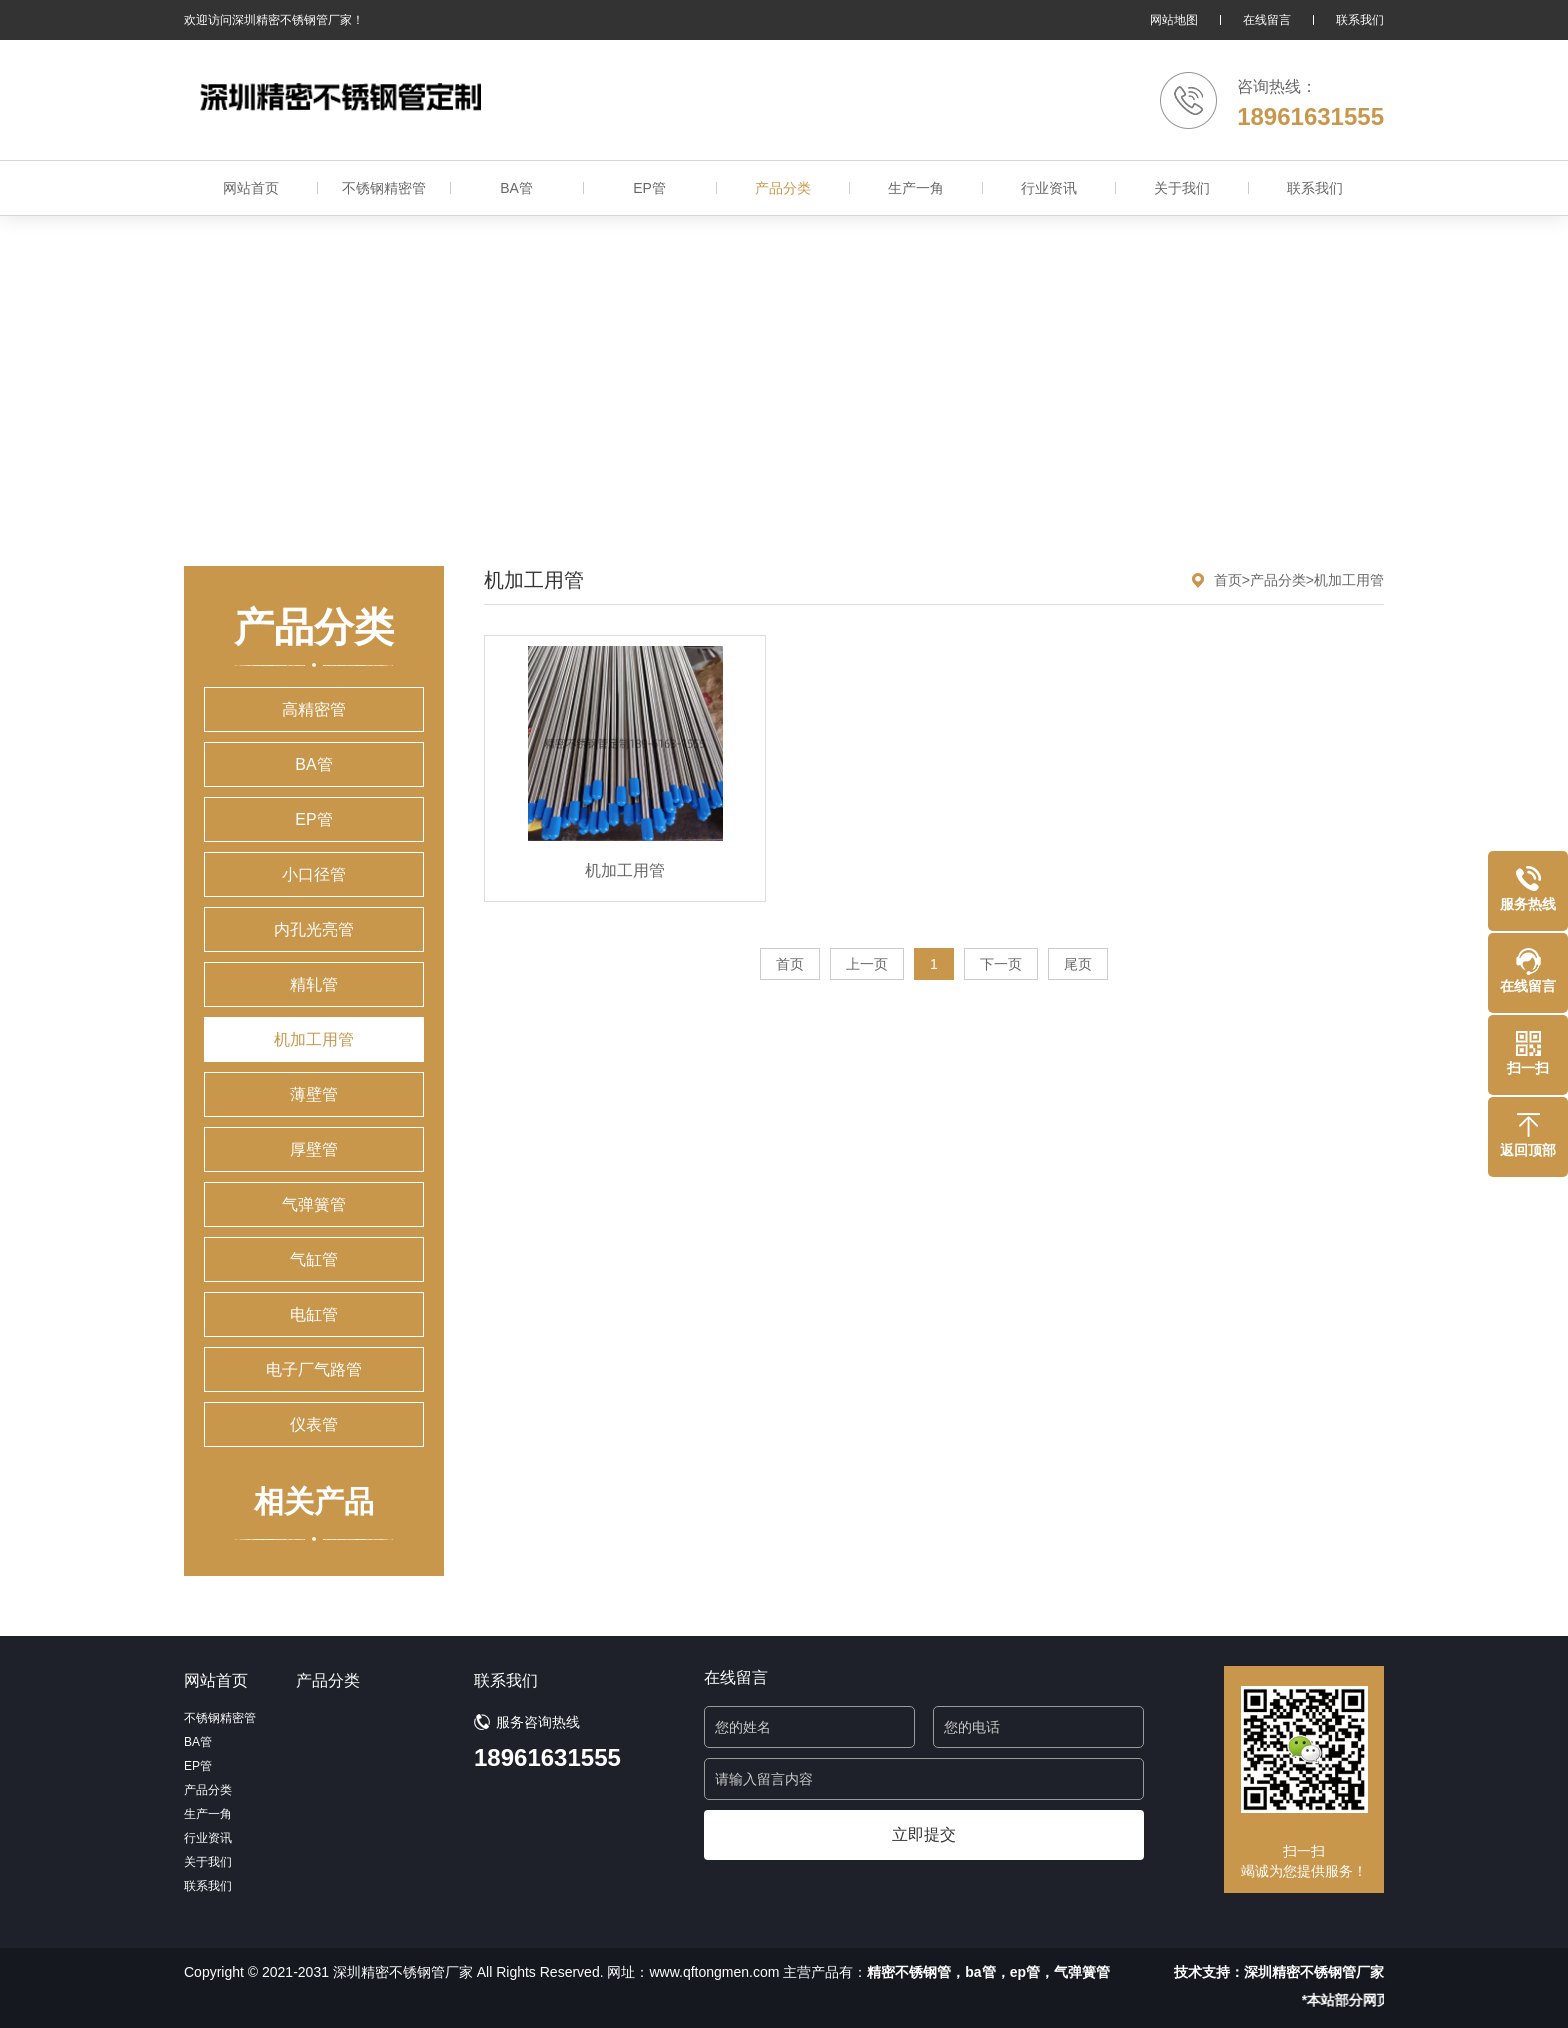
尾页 (1078, 964)
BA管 (516, 188)
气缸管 (314, 1259)
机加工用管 (314, 1039)
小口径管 (314, 874)
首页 (1228, 580)
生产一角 (916, 188)
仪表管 (314, 1424)
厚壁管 (314, 1149)
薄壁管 (314, 1094)
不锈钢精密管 (384, 188)
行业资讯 (1049, 188)
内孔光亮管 (314, 929)
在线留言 (1267, 20)
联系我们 (1360, 20)
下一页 (1001, 964)
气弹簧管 (314, 1204)
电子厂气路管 (314, 1369)
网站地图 (1174, 20)
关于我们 (1182, 188)
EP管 (649, 188)
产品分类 (783, 188)
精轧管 (314, 984)
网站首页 (251, 188)
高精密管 (314, 709)
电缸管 (314, 1314)
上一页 (867, 964)
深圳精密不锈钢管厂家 (1314, 1972)
